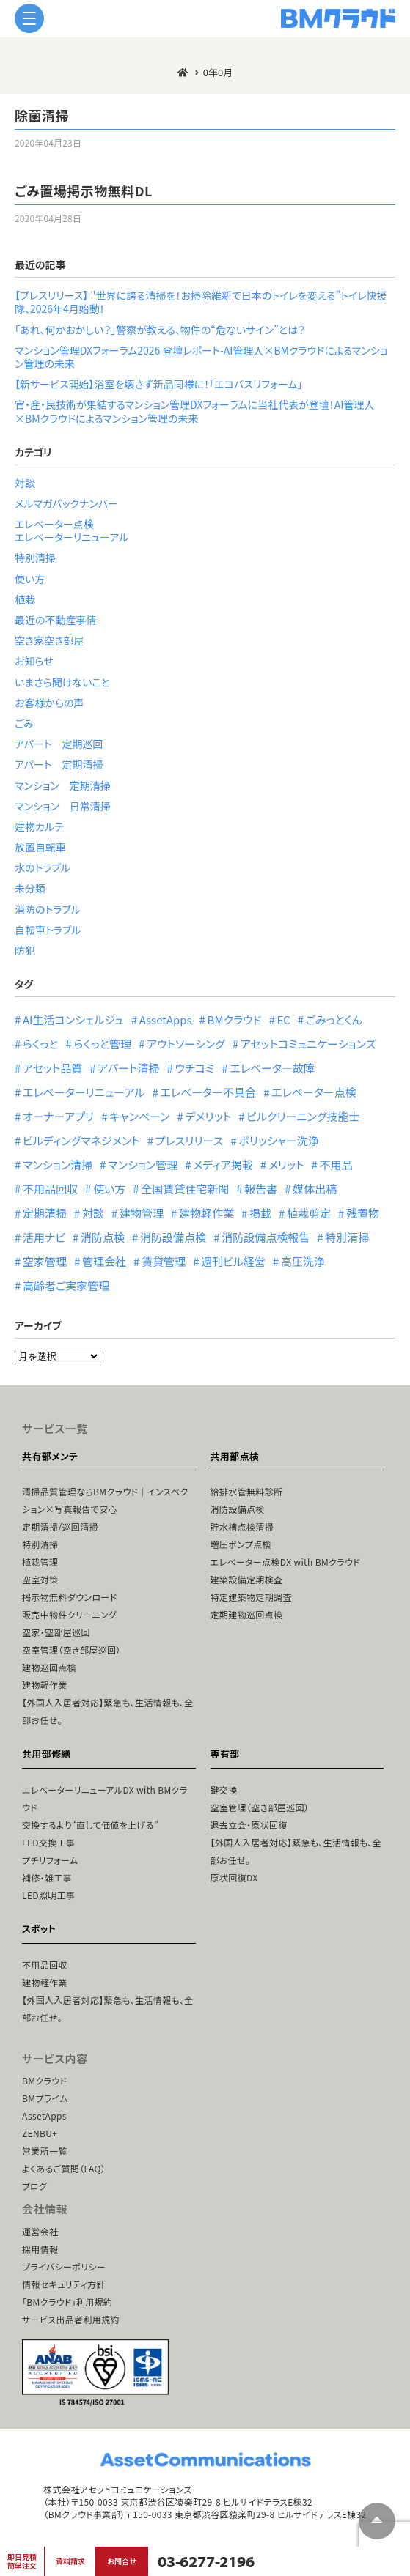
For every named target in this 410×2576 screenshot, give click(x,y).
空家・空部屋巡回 (56, 1632)
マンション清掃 (57, 1164)
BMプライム (45, 2098)
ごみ (24, 723)
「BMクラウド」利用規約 (67, 2301)
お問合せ (121, 2560)
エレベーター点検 (54, 524)
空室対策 (40, 1579)
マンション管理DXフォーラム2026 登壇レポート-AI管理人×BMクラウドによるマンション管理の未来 (201, 357)
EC (283, 1019)
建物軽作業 (206, 1212)
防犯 (25, 950)
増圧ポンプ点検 (241, 1544)
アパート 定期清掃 (59, 764)
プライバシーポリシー (64, 2266)
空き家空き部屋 (49, 640)
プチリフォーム (50, 1860)
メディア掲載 (223, 1164)
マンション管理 (142, 1164)
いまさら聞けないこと (62, 682)
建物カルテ (39, 826)
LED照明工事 (48, 1895)
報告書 (260, 1188)
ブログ (34, 2186)
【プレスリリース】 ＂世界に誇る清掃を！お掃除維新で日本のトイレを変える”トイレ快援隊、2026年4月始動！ (201, 302)
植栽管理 (40, 1561)
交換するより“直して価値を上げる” (90, 1824)
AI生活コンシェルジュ (73, 1019)
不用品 (336, 1164)
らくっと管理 (102, 1043)
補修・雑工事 (47, 1877)
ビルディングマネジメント (81, 1140)
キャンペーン (139, 1116)
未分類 (30, 888)
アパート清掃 (128, 1067)
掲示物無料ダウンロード (69, 1597)
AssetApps (165, 1019)
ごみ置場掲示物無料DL (84, 190)
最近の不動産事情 (56, 619)
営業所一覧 (44, 2150)
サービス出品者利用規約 (71, 2319)
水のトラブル (42, 867)
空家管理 (45, 1261)
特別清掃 (35, 557)
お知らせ (34, 661)
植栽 (25, 599)
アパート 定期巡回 (59, 743)
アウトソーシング (186, 1043)
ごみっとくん (334, 1019)
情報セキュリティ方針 (64, 2284)
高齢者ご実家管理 (66, 1285)
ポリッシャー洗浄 (278, 1140)
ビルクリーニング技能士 (302, 1116)
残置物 (362, 1212)
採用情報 (40, 2249)
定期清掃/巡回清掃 (60, 1526)
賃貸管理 (164, 1261)
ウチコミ (194, 1067)
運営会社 (40, 2231)
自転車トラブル (48, 929)
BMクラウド (235, 1019)
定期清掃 (45, 1212)
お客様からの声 (49, 702)
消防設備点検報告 (266, 1237)
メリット (286, 1164)
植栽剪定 (309, 1212)
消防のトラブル (48, 909)
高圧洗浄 (303, 1261)
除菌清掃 (42, 115)
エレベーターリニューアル (71, 537)
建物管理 (142, 1212)
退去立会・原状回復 (249, 1824)
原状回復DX (234, 1877)
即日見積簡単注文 (22, 2561)
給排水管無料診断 (247, 1491)
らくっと (40, 1043)
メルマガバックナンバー (66, 503)
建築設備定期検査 (247, 1579)
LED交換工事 (48, 1842)
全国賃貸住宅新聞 (185, 1188)
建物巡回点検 (49, 1667)
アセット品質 (52, 1067)
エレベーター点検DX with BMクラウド (285, 1561)
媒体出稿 (315, 1188)
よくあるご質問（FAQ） (64, 2168)
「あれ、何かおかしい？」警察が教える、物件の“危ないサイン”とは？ (160, 329)
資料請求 (70, 2560)
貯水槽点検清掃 (242, 1526)
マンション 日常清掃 (63, 806)
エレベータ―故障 (272, 1067)
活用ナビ (44, 1237)
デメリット (208, 1116)
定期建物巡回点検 (247, 1614)
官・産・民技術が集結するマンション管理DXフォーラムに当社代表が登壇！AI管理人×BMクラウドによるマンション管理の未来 (194, 411)
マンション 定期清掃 (63, 785)
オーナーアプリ (58, 1116)
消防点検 (103, 1237)
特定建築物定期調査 (251, 1597)
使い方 (30, 578)
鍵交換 (224, 1789)
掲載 (260, 1212)
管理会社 (104, 1261)
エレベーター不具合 (208, 1092)
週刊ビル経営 (233, 1261)
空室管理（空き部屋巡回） (71, 1649)
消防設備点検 (173, 1237)
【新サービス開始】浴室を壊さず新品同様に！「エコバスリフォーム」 (158, 384)
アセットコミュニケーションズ (308, 1043)
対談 (25, 482)
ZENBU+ (39, 2133)
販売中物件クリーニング (69, 1614)
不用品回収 (50, 1188)
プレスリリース (189, 1140)
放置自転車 (40, 847)
